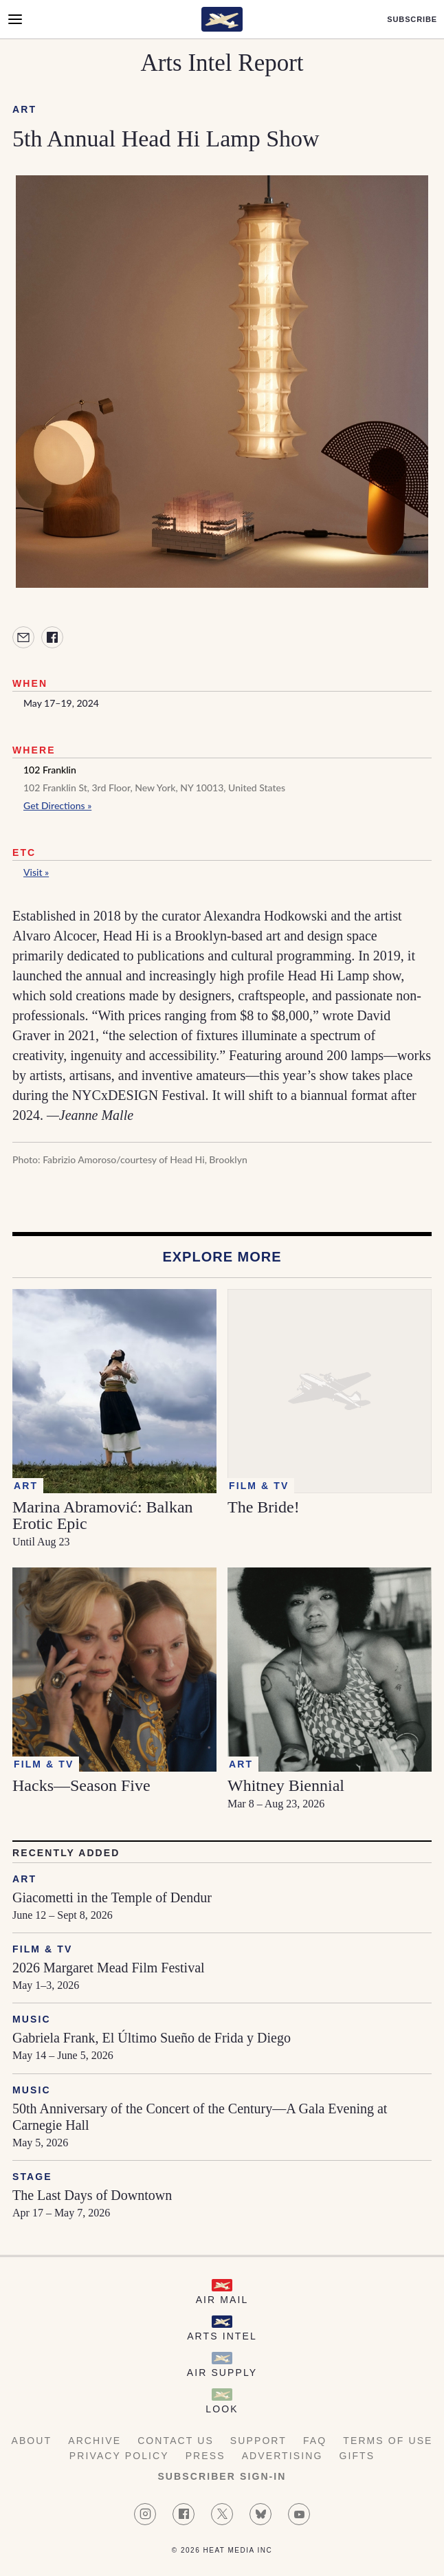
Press (205, 2456)
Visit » (36, 872)
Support (258, 2440)
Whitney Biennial (285, 1785)
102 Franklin (49, 769)
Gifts (357, 2456)
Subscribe (412, 19)
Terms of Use (387, 2440)
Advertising (282, 2456)
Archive (94, 2440)
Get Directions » (57, 805)
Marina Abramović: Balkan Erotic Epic (102, 1515)
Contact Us (175, 2440)
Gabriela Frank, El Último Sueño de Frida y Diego (151, 2037)
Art (24, 109)
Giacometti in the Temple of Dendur (112, 1897)
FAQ (314, 2440)
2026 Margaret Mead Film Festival (108, 1967)
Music (31, 2019)
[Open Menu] (15, 19)
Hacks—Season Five (81, 1785)
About (31, 2440)
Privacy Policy (119, 2456)
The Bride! (263, 1507)
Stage (32, 2176)
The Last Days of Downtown (92, 2195)
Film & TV (42, 1949)
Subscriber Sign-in (221, 2476)
